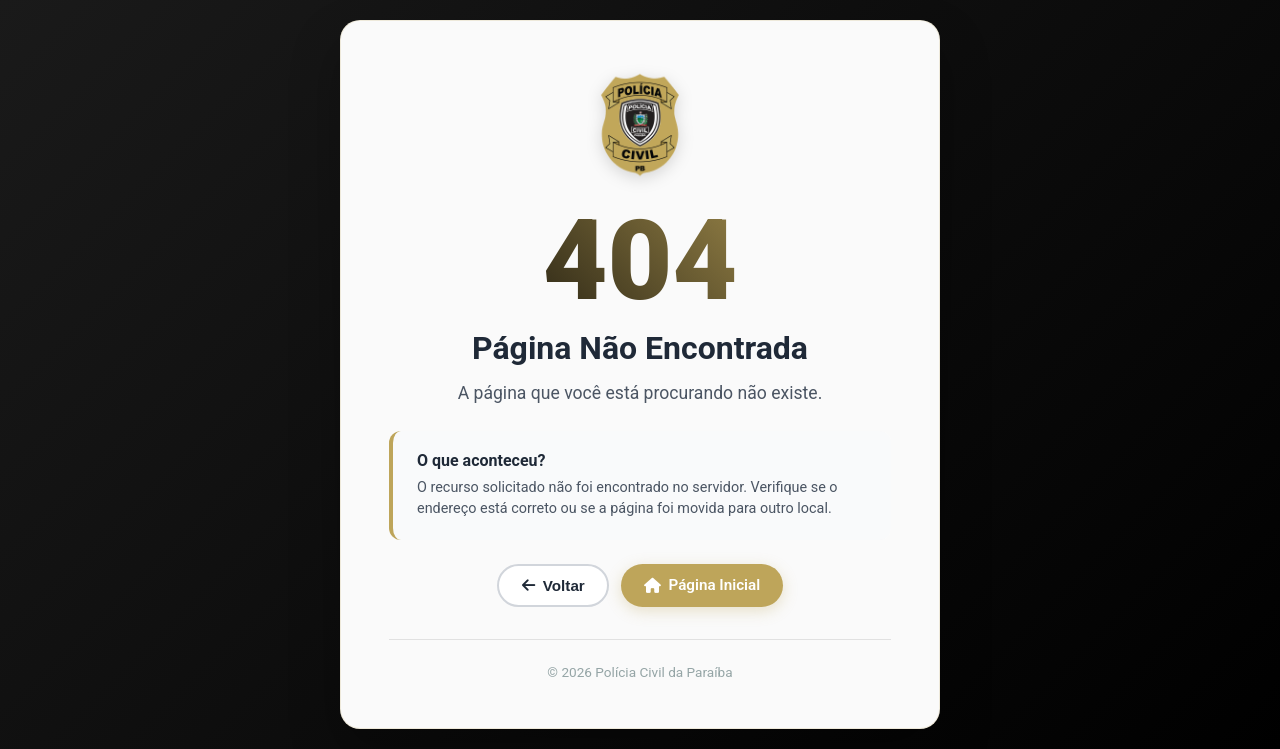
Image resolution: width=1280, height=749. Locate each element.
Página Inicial (702, 585)
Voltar (553, 585)
